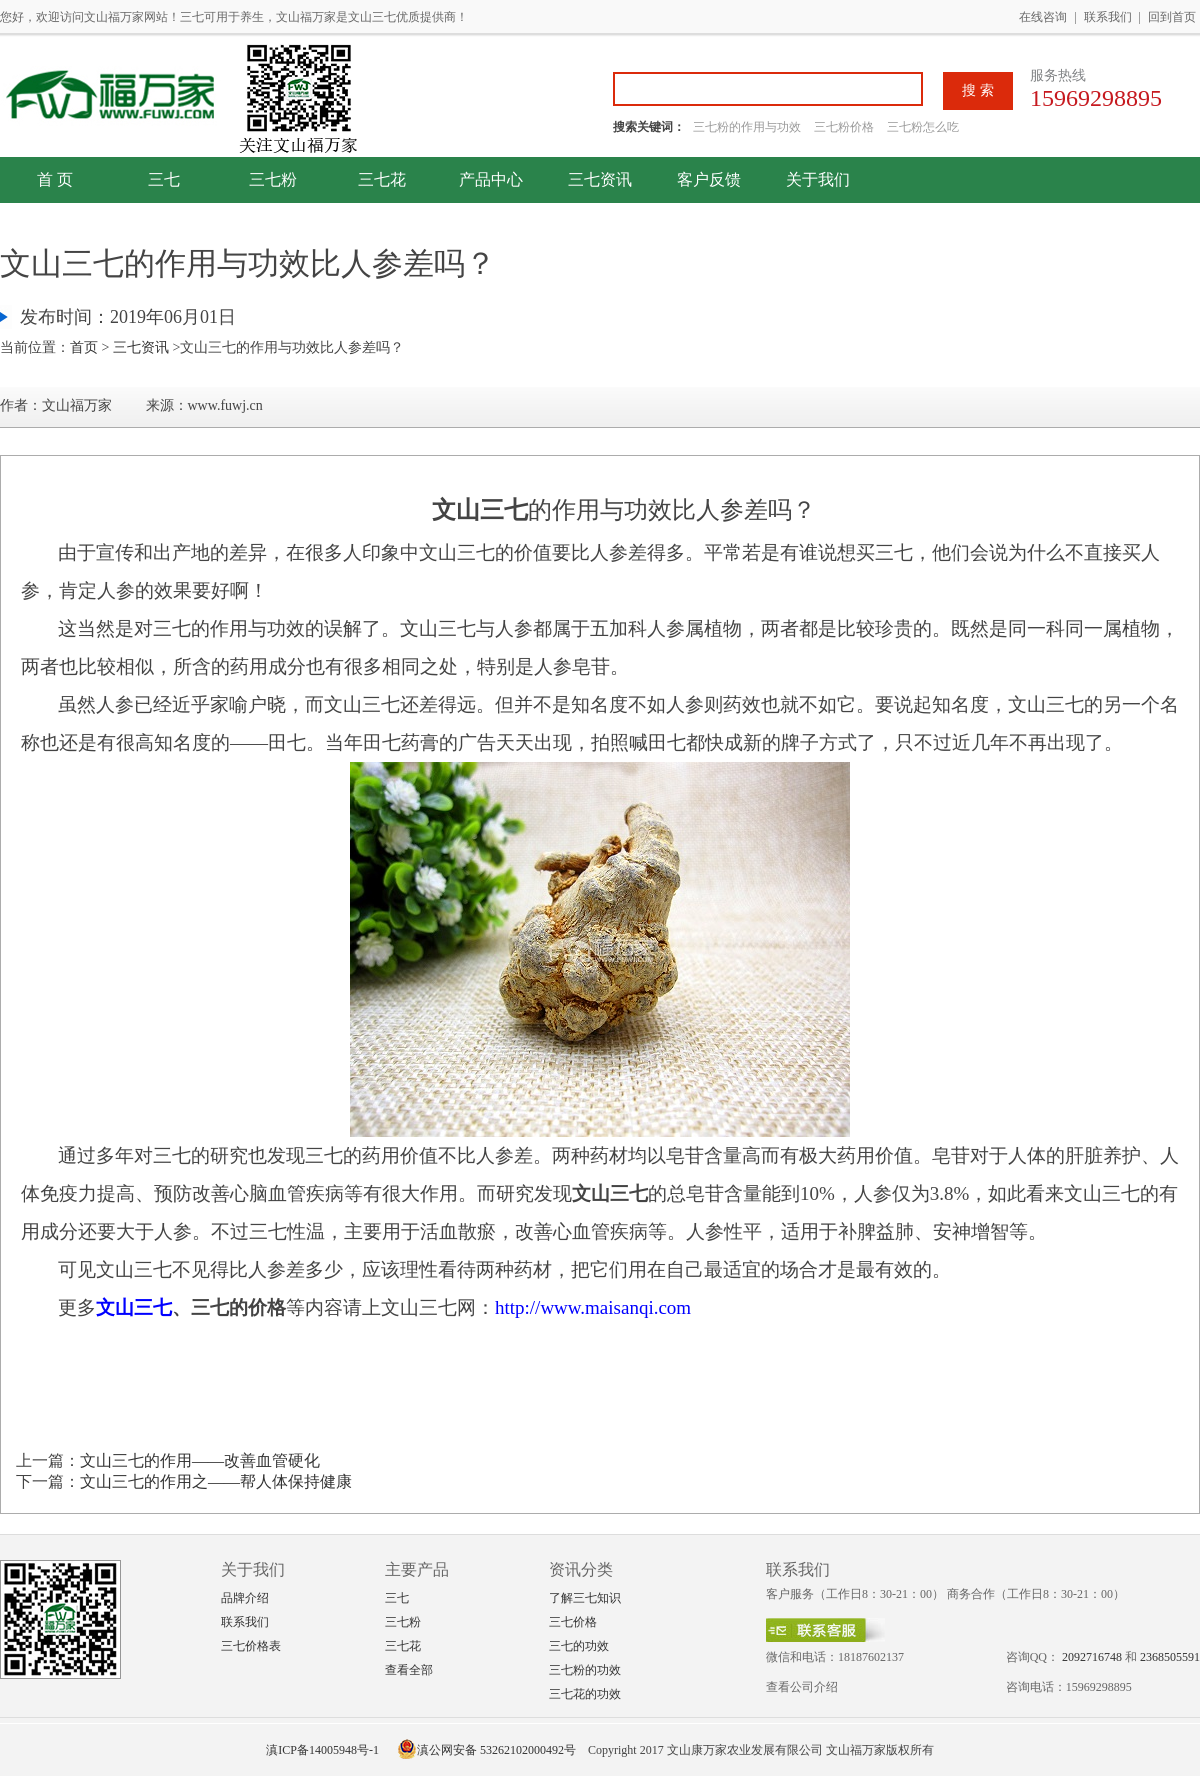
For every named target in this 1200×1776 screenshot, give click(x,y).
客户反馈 (709, 179)
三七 (164, 179)
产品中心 (491, 179)
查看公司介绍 (802, 1687)
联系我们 (1108, 17)
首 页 (55, 179)
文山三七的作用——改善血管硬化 (200, 1460)
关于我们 (818, 179)
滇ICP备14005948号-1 (322, 1750)
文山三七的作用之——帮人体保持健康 (216, 1481)
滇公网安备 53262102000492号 (486, 1750)
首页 (84, 347)
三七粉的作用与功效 (748, 127)
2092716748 (1092, 1657)
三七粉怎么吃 (923, 127)
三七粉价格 (844, 127)
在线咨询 (1043, 17)
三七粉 (273, 179)
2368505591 (1170, 1657)
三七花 (382, 179)
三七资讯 (600, 179)
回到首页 (1172, 17)
